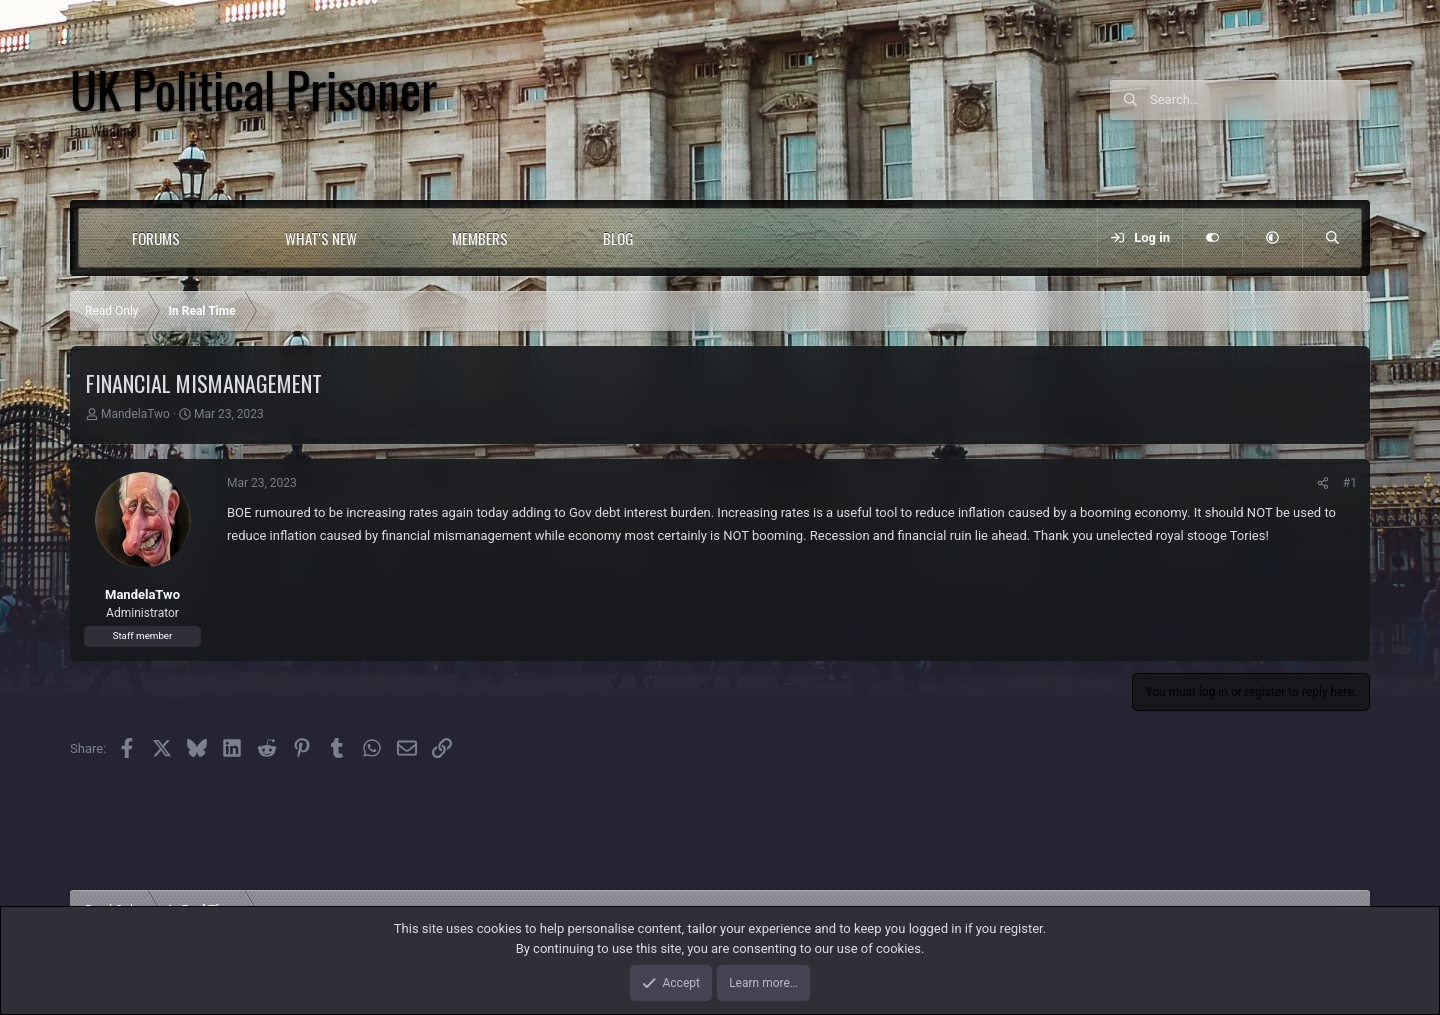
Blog (618, 238)
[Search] (1260, 100)
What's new (321, 238)
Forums (156, 238)
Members (480, 238)
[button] (220, 238)
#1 (1350, 483)
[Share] (1323, 483)
